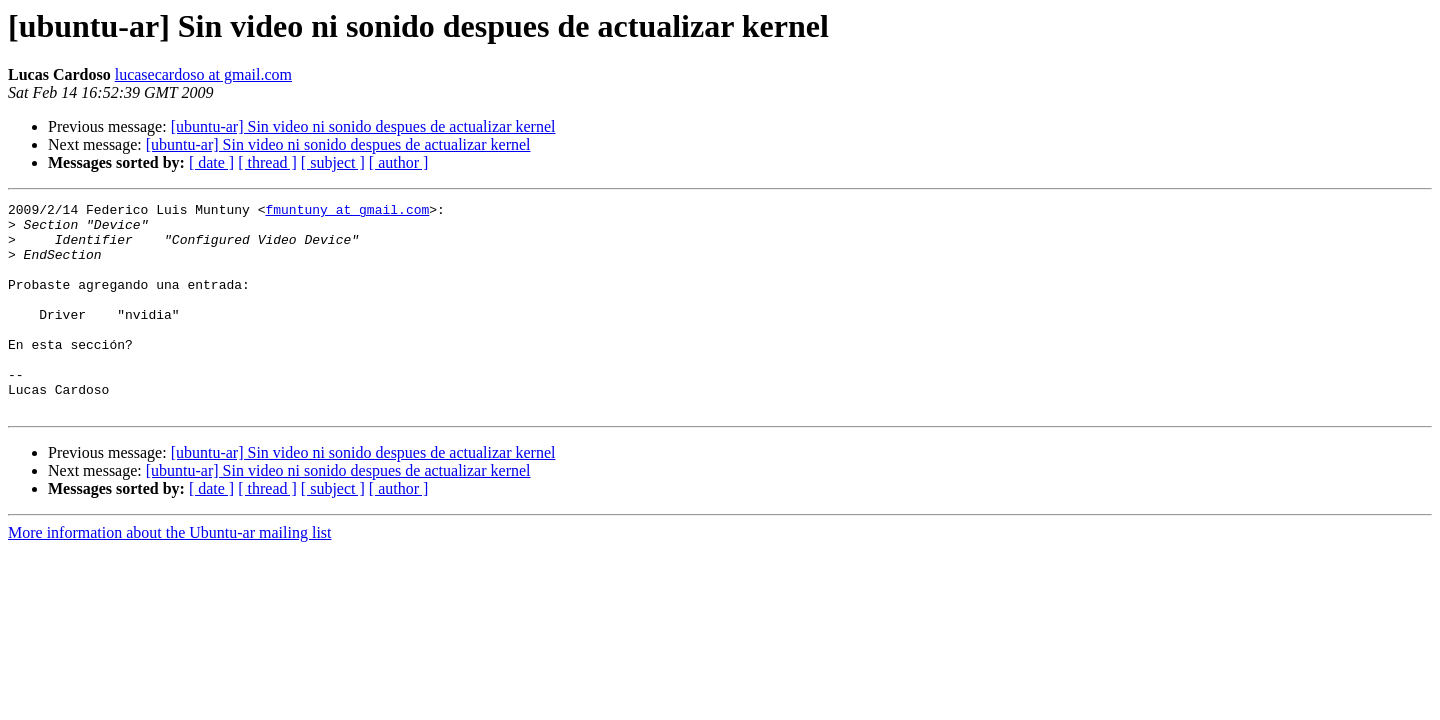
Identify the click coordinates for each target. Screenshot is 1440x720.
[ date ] (211, 162)
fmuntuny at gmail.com (347, 212)
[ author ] (399, 162)
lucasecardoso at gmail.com (203, 74)
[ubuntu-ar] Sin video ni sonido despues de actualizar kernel (363, 126)
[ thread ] (267, 162)
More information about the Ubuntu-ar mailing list (170, 574)
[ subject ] (333, 162)
